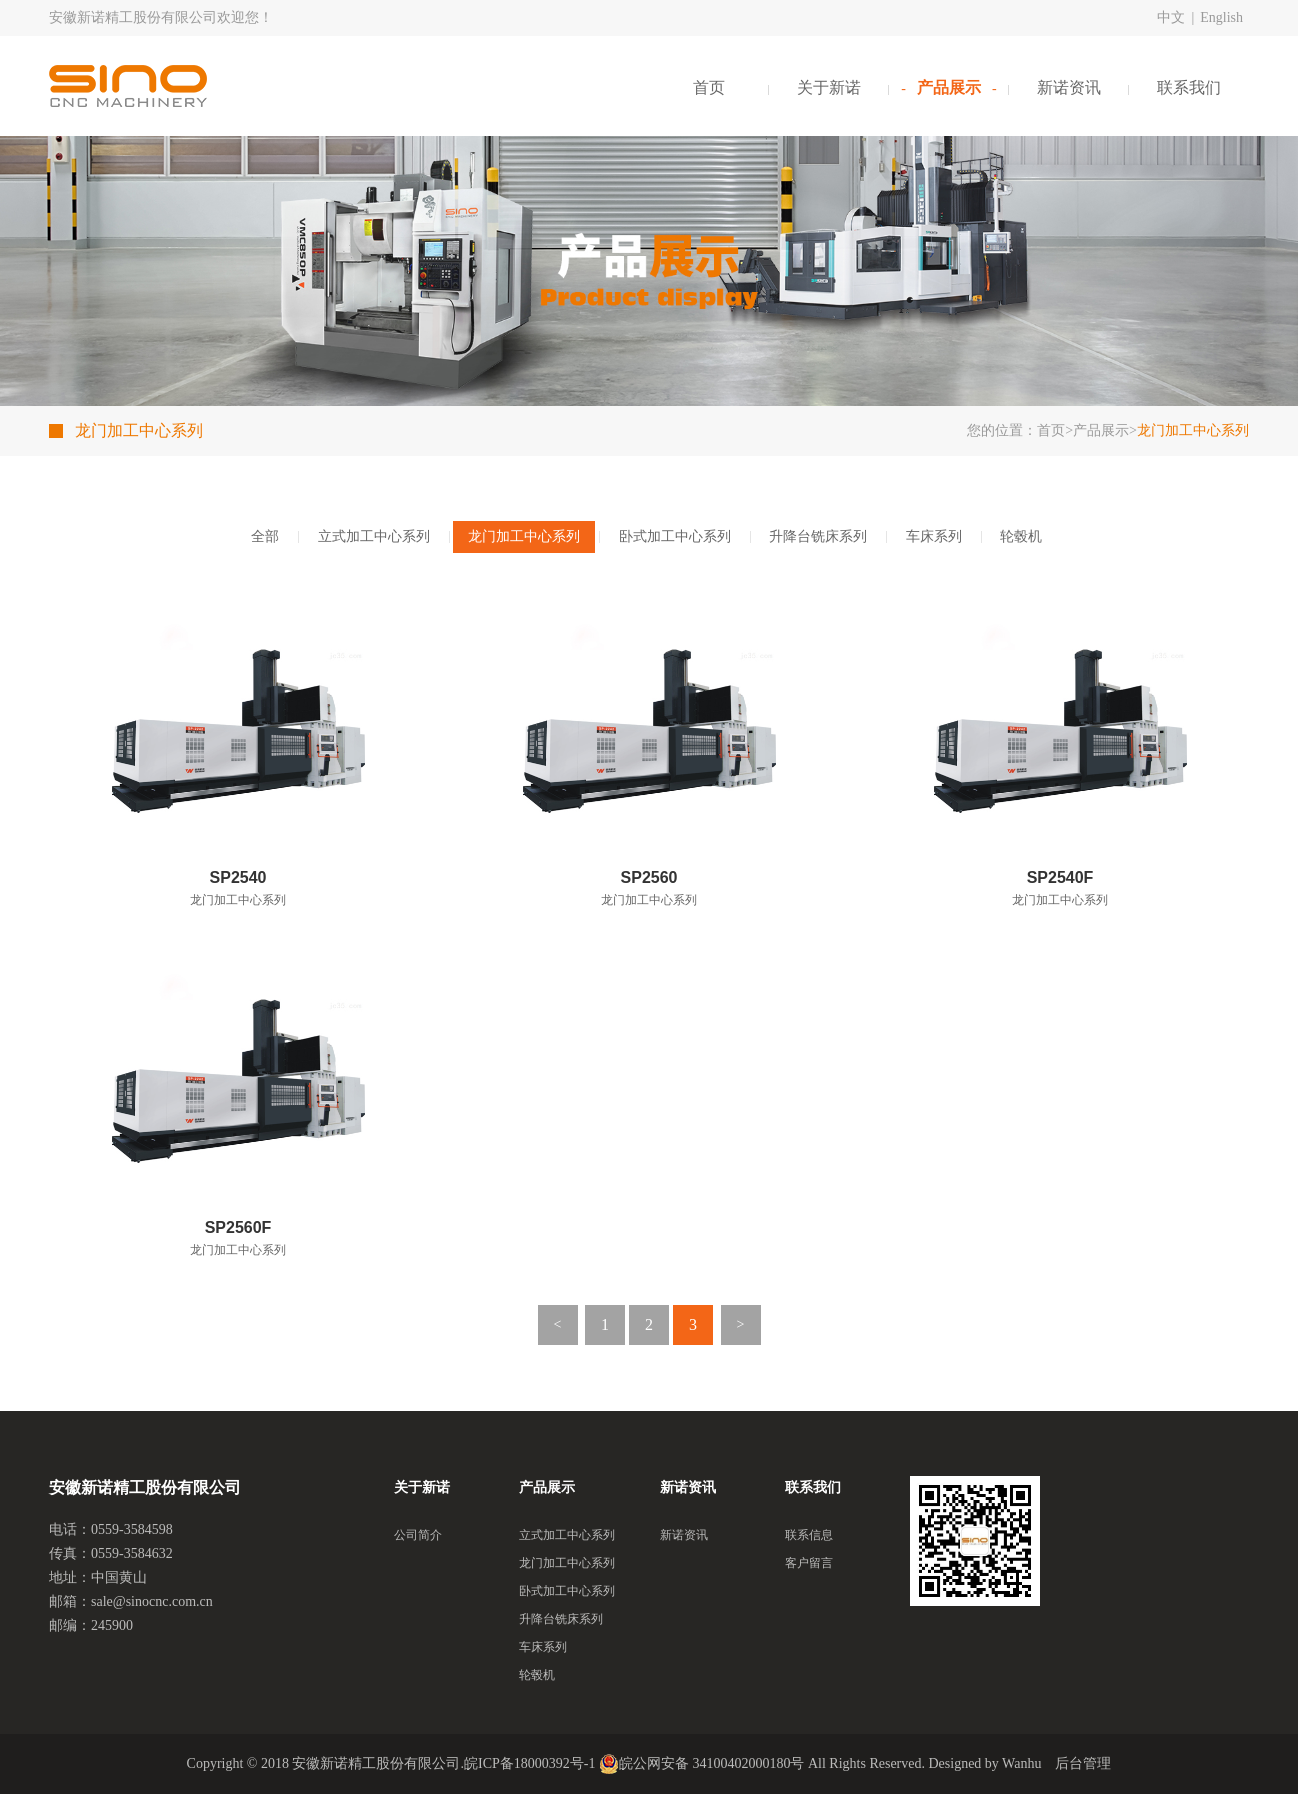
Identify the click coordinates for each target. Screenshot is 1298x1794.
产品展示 (949, 87)
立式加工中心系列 (374, 536)
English (1221, 17)
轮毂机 (1021, 536)
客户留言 (809, 1563)
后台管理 (1083, 1763)
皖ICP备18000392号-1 (529, 1763)
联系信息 (809, 1535)
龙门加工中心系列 (524, 536)
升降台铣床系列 (818, 536)
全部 (265, 536)
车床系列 (934, 536)
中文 (1171, 17)
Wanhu (1021, 1763)
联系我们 (1189, 87)
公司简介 (418, 1535)
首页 (709, 87)
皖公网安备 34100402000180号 (702, 1764)
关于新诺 (829, 87)
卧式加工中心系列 (675, 536)
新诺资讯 (1069, 87)
